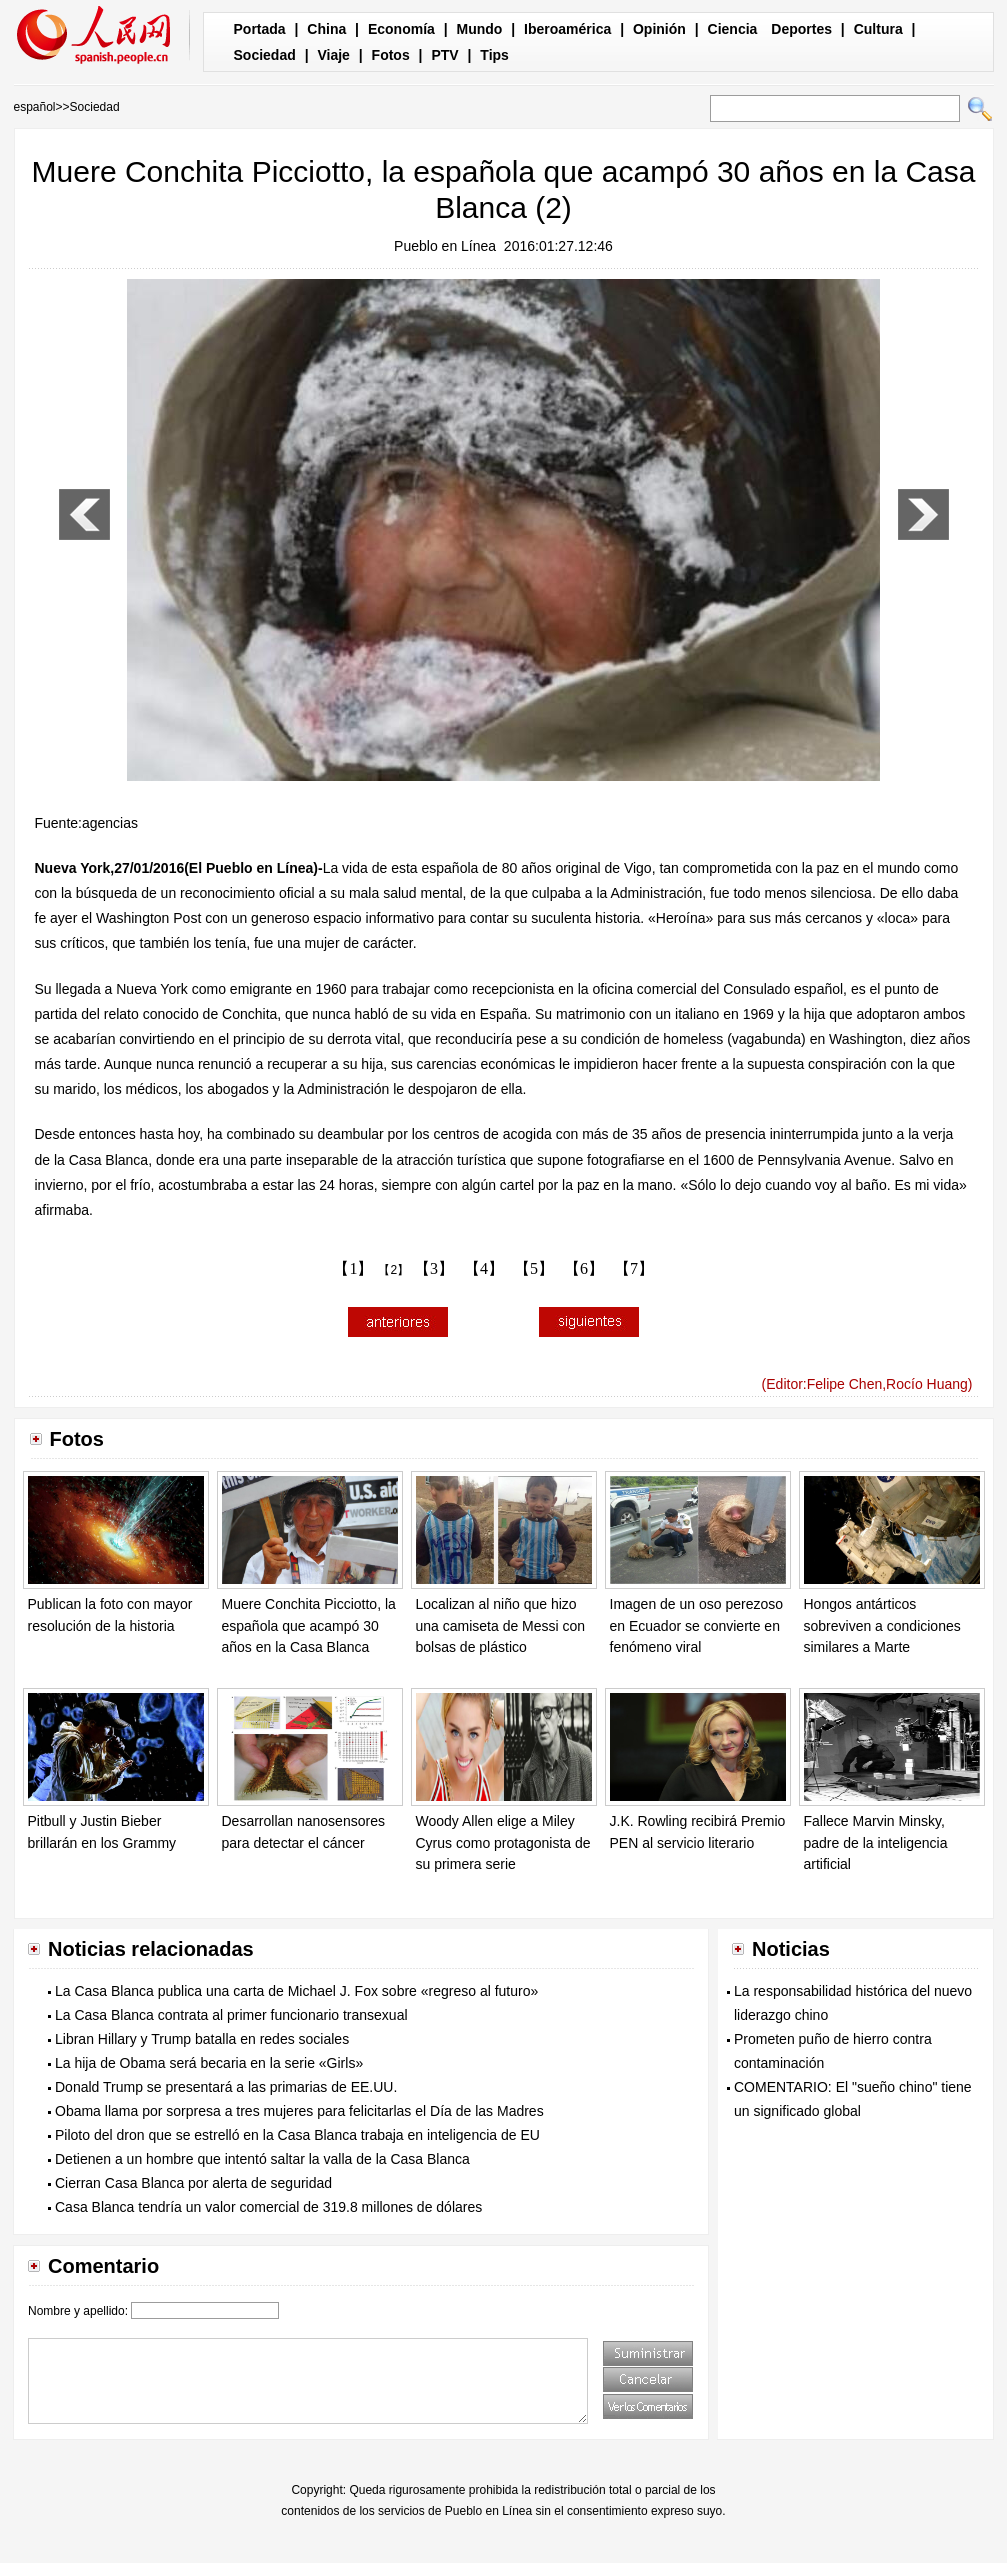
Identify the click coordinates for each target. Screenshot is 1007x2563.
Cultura (878, 29)
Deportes (801, 29)
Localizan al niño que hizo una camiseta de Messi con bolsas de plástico (501, 1625)
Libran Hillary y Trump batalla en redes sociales (202, 2039)
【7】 (634, 1268)
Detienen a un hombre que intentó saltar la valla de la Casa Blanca (262, 2159)
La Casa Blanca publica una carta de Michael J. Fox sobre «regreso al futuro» (296, 1991)
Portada (260, 29)
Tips (494, 55)
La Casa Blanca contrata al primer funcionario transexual (231, 2015)
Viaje (333, 55)
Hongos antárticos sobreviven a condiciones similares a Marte (882, 1625)
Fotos (391, 55)
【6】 (584, 1268)
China (326, 29)
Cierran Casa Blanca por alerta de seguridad (193, 2183)
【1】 (353, 1268)
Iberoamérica (567, 29)
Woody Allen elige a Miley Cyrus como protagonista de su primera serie (503, 1842)
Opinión (659, 29)
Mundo (480, 29)
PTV (444, 55)
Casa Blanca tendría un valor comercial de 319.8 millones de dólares (268, 2207)
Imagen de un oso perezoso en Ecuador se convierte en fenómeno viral (697, 1625)
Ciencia (733, 29)
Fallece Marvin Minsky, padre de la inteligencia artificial (876, 1842)
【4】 (484, 1268)
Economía (401, 29)
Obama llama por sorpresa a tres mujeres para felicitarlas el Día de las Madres (299, 2111)
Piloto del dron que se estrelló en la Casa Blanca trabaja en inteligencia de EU (297, 2135)
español (35, 107)
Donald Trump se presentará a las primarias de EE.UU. (226, 2087)
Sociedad (265, 55)
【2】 (393, 1270)
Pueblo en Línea (445, 246)
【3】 (434, 1268)
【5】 (534, 1268)
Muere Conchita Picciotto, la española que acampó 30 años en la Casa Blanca (309, 1625)
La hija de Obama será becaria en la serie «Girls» (209, 2063)
